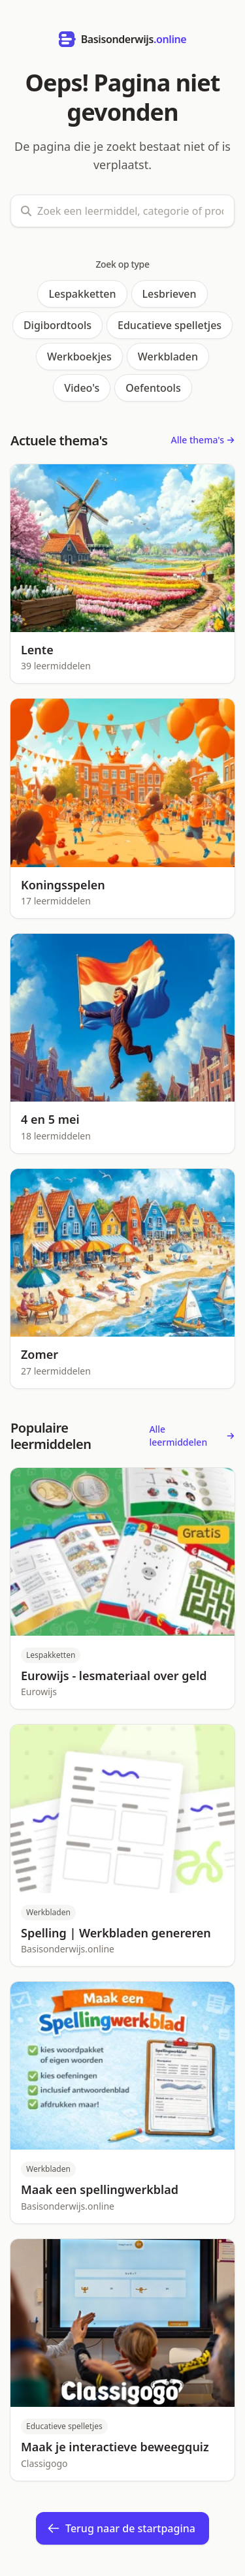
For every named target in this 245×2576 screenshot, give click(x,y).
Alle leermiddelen (192, 1435)
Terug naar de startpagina (121, 2528)
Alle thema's (203, 440)
